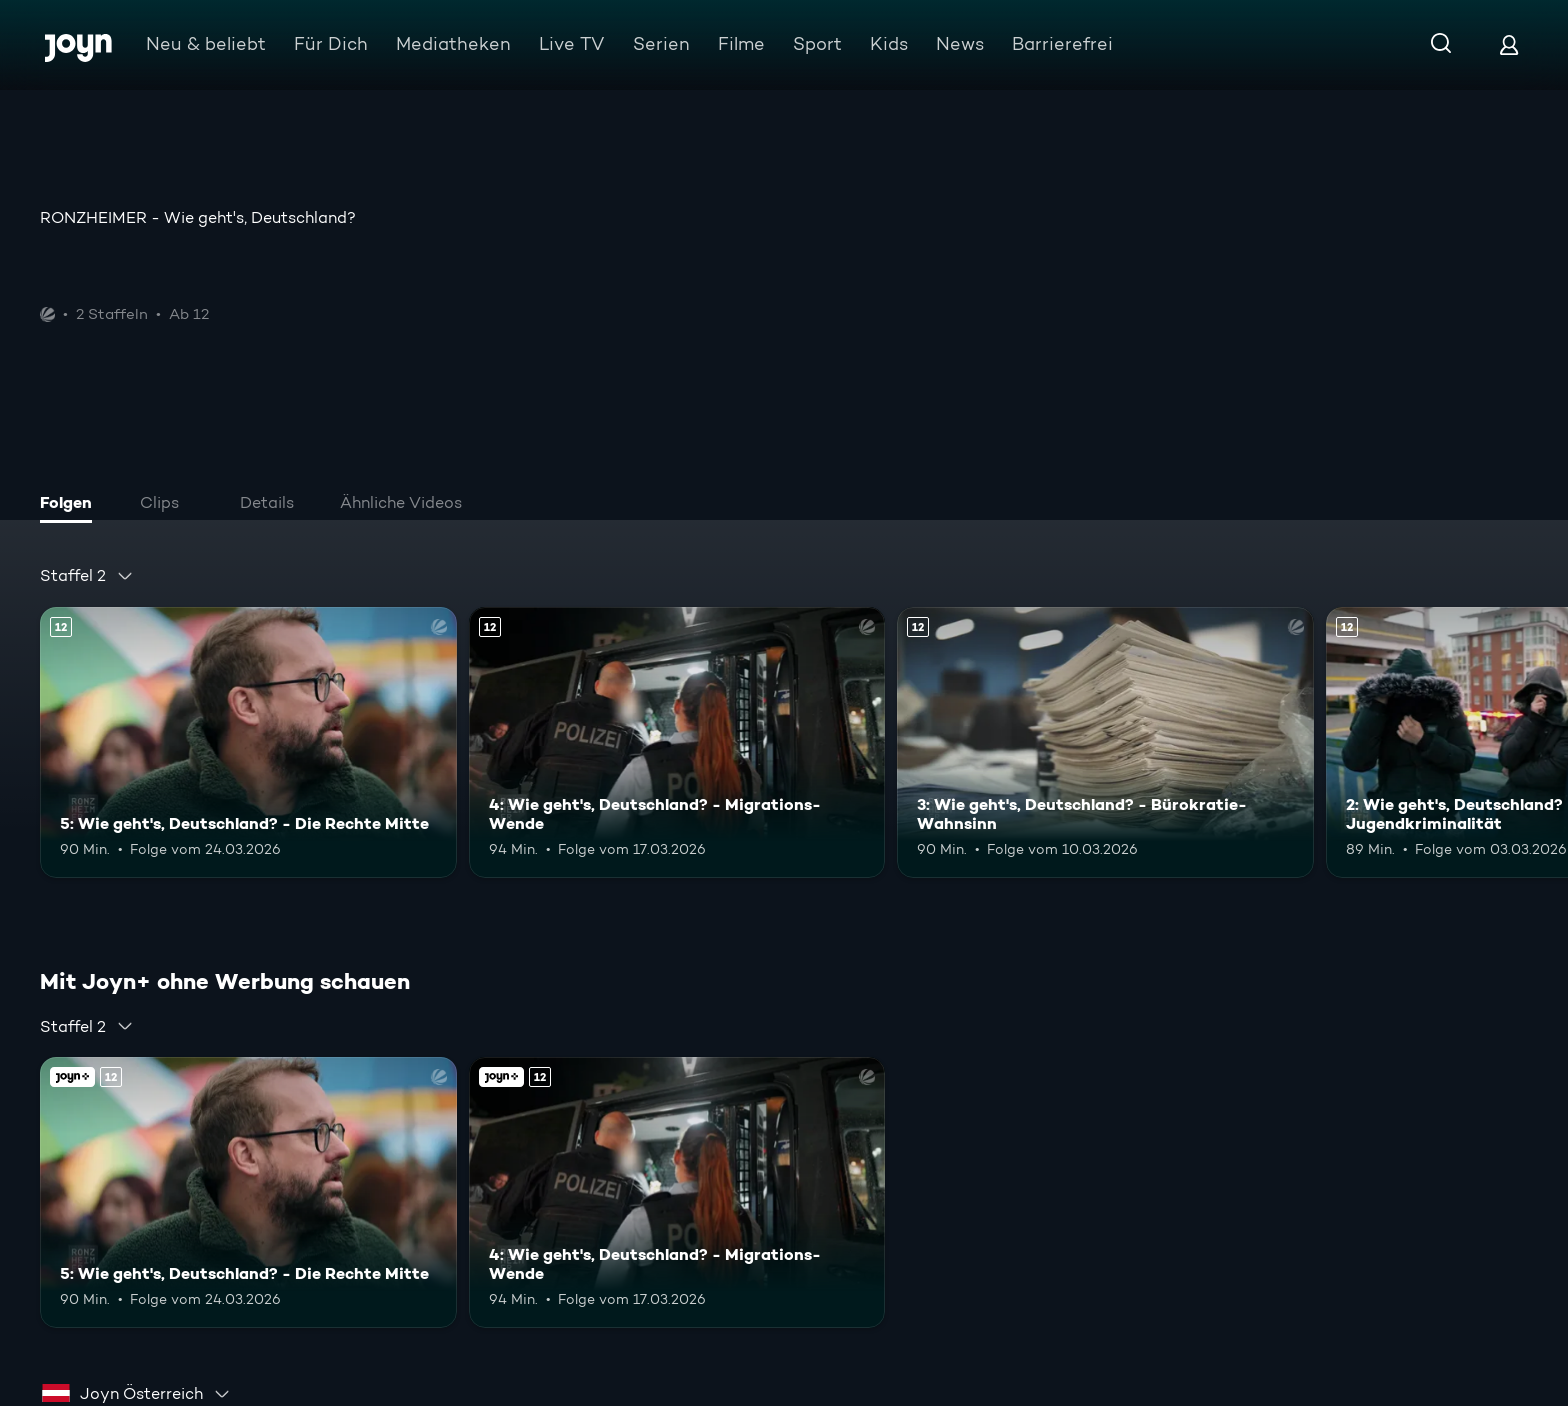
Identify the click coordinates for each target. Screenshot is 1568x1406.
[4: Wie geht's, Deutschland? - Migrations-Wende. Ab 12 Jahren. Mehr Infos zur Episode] (677, 742)
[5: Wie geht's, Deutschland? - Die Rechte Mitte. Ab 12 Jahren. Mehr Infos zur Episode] (248, 742)
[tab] (71, 505)
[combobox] (87, 576)
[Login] (1509, 44)
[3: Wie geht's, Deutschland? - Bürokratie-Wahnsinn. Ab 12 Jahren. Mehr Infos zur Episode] (1105, 742)
